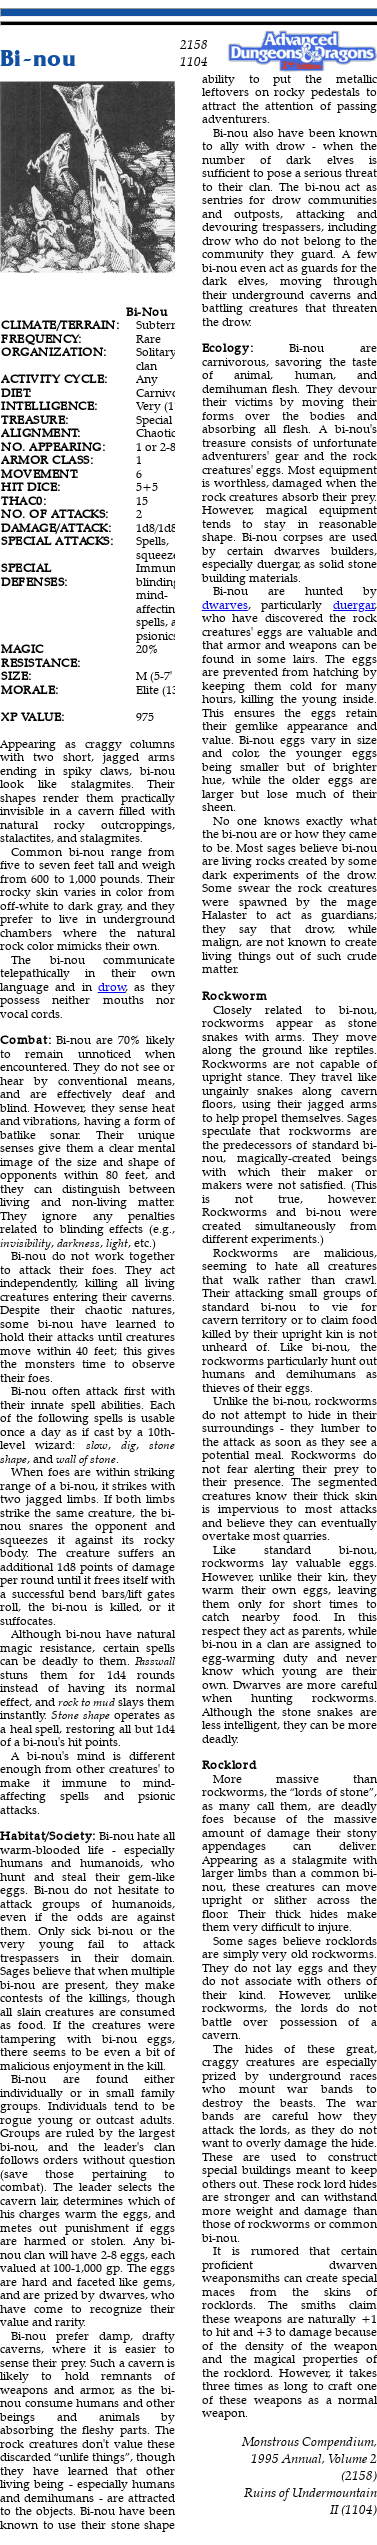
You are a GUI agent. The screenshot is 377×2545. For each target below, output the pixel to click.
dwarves (225, 604)
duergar (354, 604)
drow (112, 986)
